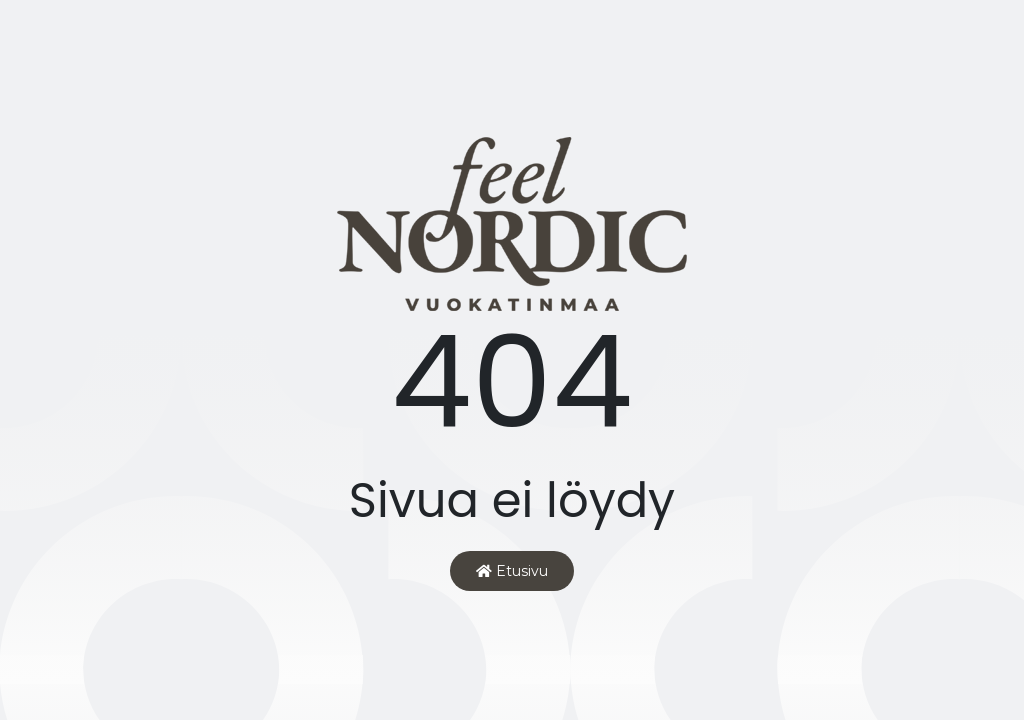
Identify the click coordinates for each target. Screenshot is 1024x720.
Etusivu (512, 571)
